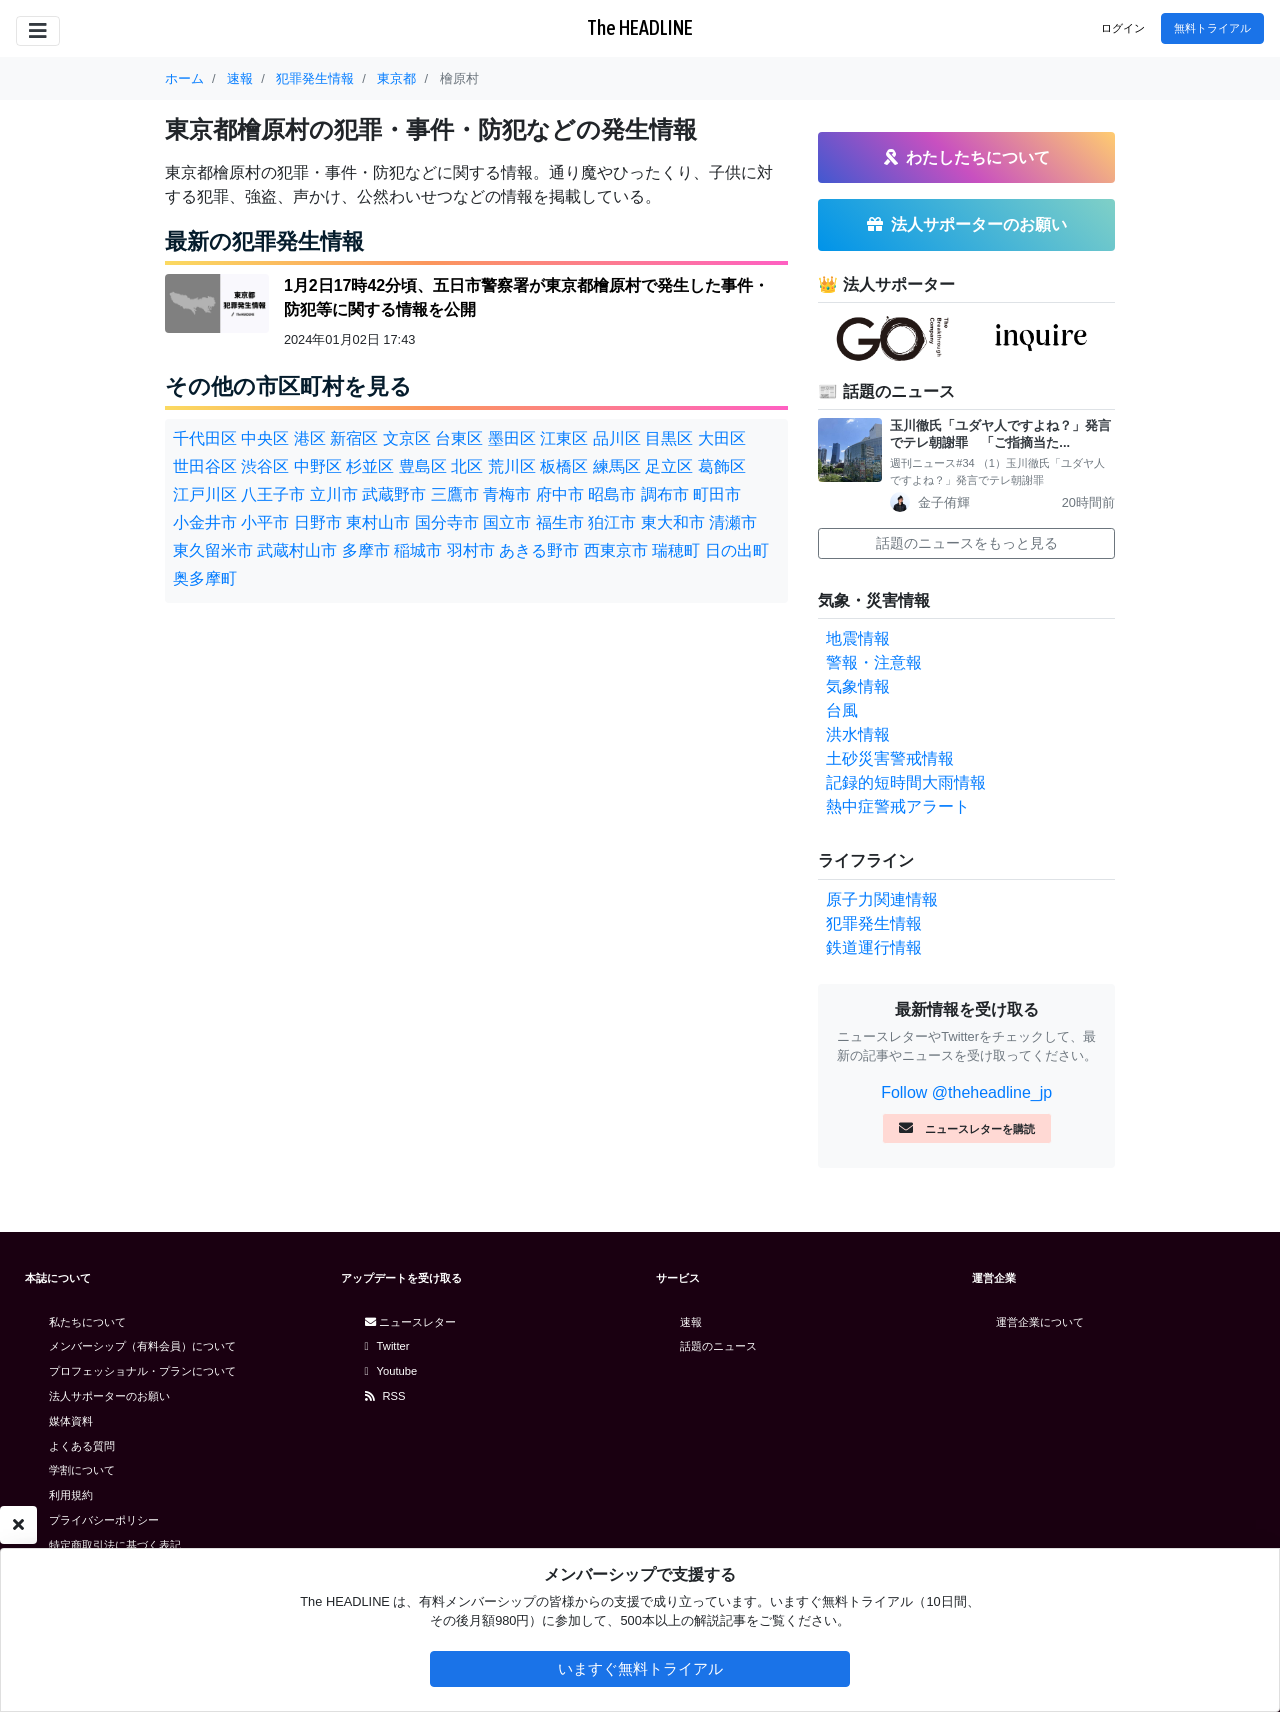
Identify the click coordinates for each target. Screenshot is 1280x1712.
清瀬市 (733, 522)
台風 (842, 710)
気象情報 (858, 686)
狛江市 (612, 522)
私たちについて (87, 1322)
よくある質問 (82, 1446)
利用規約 (71, 1495)
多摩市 (366, 550)
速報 (691, 1322)
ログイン (1123, 28)
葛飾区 (722, 466)
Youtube (391, 1371)
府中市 (560, 494)
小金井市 (205, 522)
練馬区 (617, 466)
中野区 (318, 466)
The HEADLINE (640, 27)
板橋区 (564, 466)
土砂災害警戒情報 (890, 758)
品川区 (617, 438)
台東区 (459, 438)
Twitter (387, 1346)
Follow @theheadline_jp (966, 1092)
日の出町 (737, 550)
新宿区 (354, 438)
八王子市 (273, 494)
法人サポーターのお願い (109, 1396)
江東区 (564, 438)
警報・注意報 (874, 662)
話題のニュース (718, 1346)
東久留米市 (213, 550)
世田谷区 (205, 466)
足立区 (669, 466)
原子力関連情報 (882, 899)
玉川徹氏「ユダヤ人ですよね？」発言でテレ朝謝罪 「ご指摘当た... (1000, 434)
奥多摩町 (205, 578)
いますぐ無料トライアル (640, 1668)
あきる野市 (539, 550)
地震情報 (858, 638)
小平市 (265, 522)
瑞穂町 (676, 550)
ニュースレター (410, 1322)
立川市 (334, 494)
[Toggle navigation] (38, 31)
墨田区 (512, 438)
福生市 (560, 522)
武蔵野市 (394, 494)
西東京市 (616, 550)
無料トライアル (1212, 28)
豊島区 (423, 466)
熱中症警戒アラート (898, 806)
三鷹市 (455, 494)
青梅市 (507, 494)
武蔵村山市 (297, 550)
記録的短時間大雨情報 (906, 782)
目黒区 (669, 438)
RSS (385, 1396)
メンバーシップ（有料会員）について (142, 1346)
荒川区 (512, 466)
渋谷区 (265, 466)
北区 (467, 466)
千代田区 (205, 438)
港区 (310, 438)
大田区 (722, 438)
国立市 (507, 522)
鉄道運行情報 (874, 947)
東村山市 (378, 522)
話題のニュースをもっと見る (967, 543)
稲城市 (418, 550)
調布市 (665, 494)
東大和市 (673, 522)
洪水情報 (858, 734)
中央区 (265, 438)
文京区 (407, 438)
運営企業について (1040, 1322)
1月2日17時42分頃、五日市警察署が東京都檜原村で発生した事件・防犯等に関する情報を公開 (526, 297)
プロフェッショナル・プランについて (142, 1371)
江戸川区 (205, 494)
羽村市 (471, 550)
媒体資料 (71, 1421)
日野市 (318, 522)
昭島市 (612, 494)
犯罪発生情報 (874, 923)
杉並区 (370, 466)
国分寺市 (447, 522)
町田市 (717, 494)
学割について (82, 1470)
